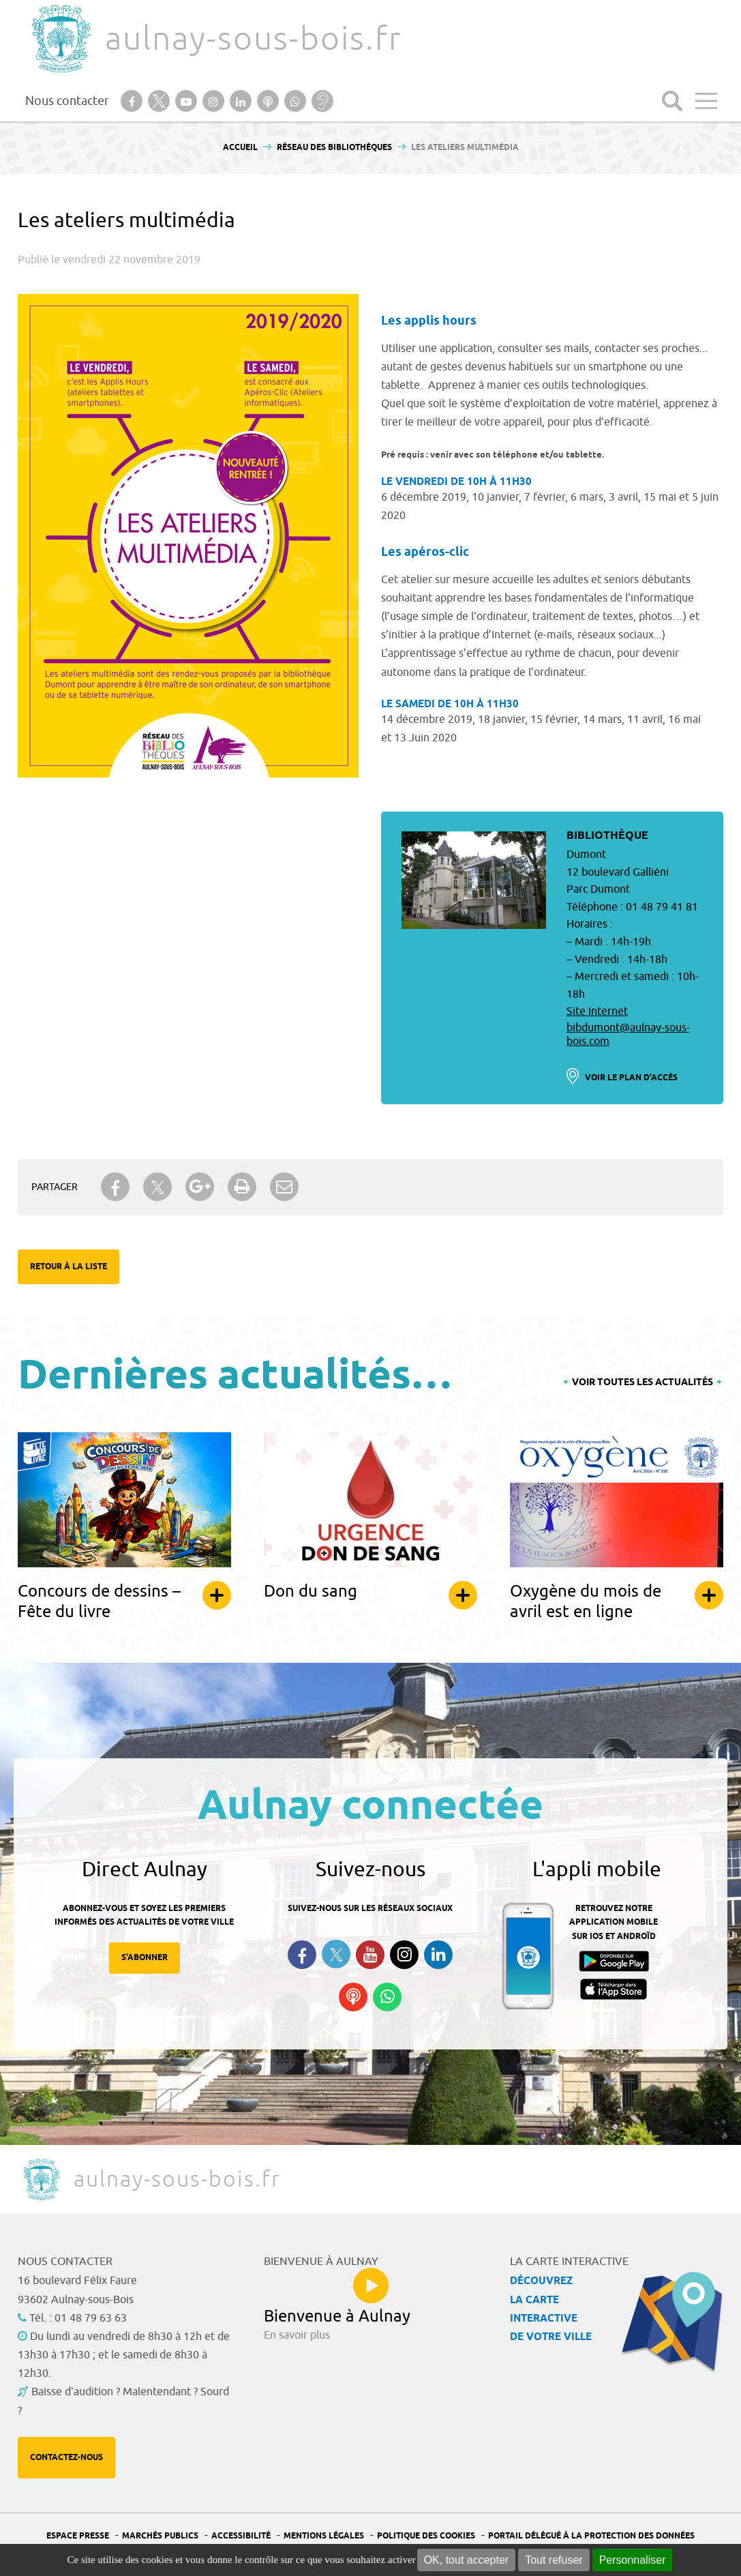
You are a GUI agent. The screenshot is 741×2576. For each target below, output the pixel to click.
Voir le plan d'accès (631, 1078)
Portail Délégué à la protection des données (591, 2536)
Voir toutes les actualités (642, 1382)
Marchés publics (160, 2536)
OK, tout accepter (466, 2560)
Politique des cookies (426, 2536)
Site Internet (597, 1011)
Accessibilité (241, 2536)
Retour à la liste (68, 1267)
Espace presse (77, 2536)
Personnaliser (632, 2560)
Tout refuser (553, 2560)
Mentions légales (324, 2536)
